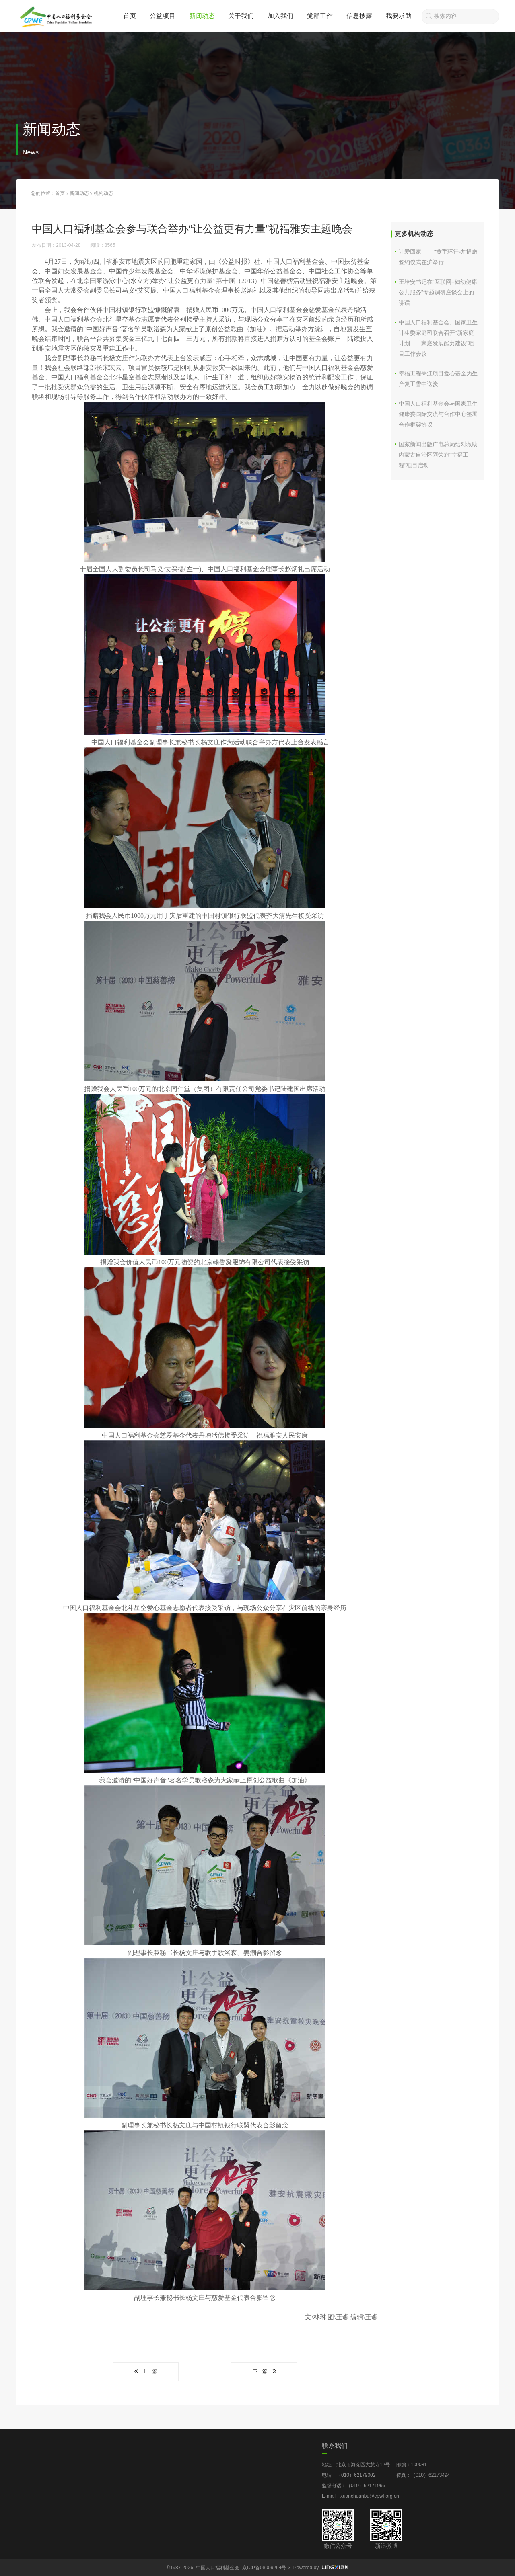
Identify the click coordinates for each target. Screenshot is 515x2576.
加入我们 (280, 15)
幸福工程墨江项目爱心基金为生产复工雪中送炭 (438, 378)
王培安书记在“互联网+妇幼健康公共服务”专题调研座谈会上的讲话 (438, 292)
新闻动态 (202, 15)
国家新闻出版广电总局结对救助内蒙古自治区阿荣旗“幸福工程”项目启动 (438, 454)
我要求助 (399, 15)
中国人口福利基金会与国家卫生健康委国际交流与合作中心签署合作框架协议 (438, 414)
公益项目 (162, 15)
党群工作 (320, 15)
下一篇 (264, 2371)
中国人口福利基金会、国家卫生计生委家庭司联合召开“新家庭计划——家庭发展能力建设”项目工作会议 (438, 338)
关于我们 (241, 15)
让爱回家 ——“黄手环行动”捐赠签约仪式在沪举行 (438, 256)
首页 (129, 15)
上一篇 (145, 2371)
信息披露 (359, 15)
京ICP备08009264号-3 (266, 2567)
